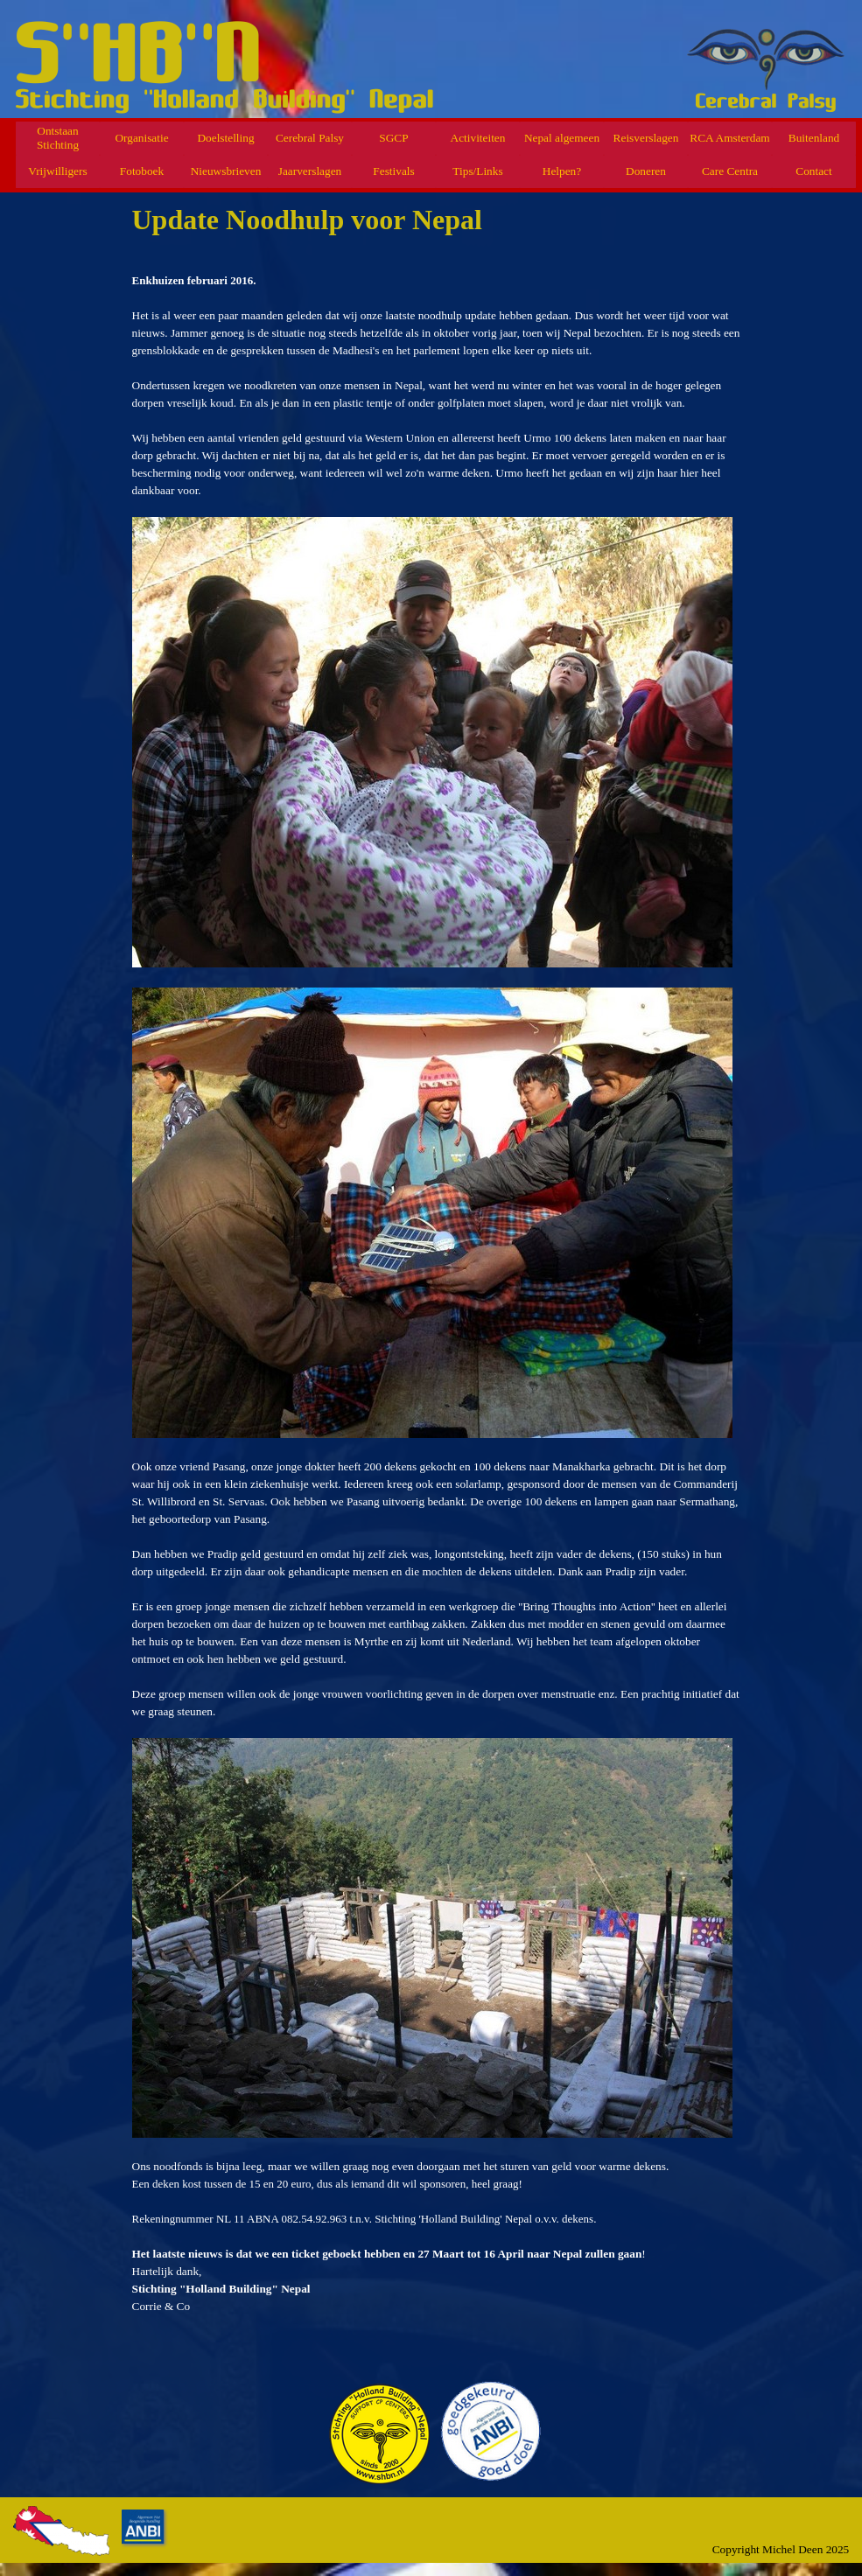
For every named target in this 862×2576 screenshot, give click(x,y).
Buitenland (814, 137)
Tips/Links (477, 171)
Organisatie (141, 137)
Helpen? (562, 171)
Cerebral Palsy (310, 137)
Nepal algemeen (561, 137)
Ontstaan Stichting (58, 137)
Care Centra (730, 171)
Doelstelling (225, 137)
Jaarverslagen (310, 171)
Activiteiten (478, 137)
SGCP (393, 137)
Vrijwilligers (57, 171)
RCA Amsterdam (729, 137)
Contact (813, 171)
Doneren (646, 171)
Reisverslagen (646, 137)
